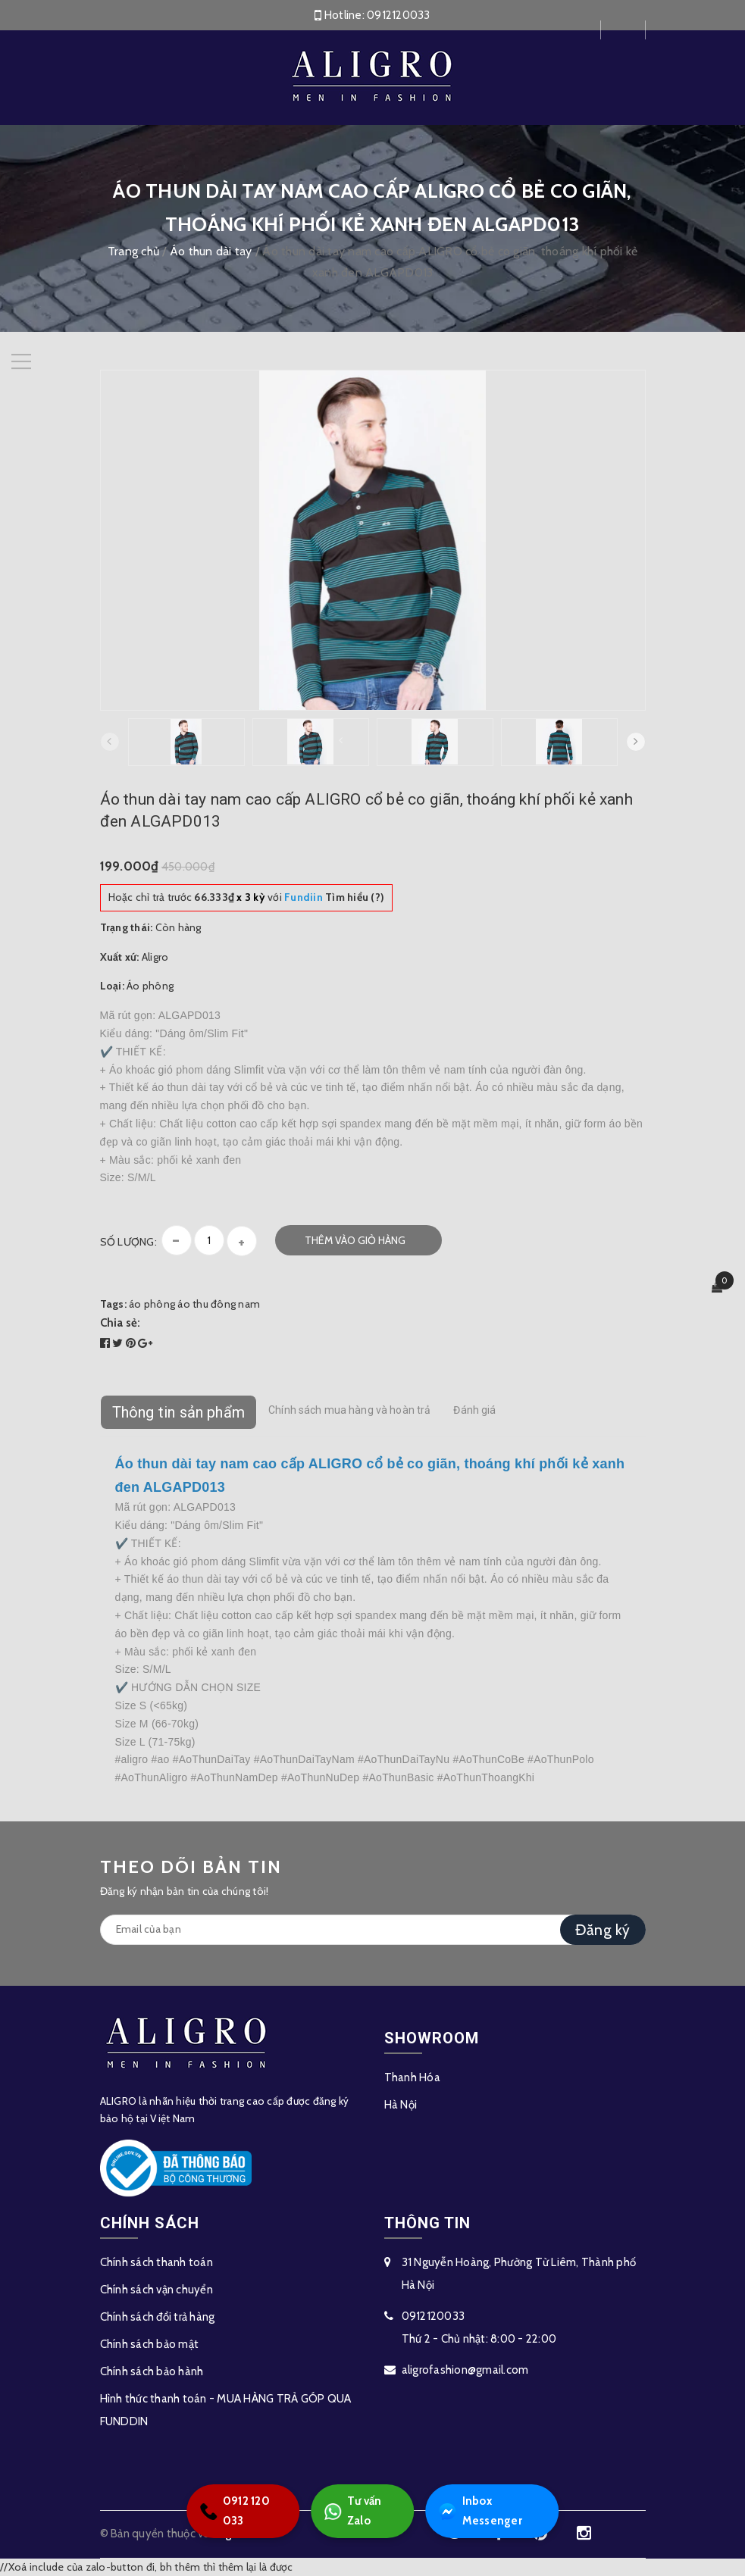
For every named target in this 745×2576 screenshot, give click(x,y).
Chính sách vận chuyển (156, 2289)
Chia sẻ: (120, 1323)
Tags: (115, 1304)
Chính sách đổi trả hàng (157, 2317)
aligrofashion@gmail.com (465, 2370)
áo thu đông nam (218, 1304)
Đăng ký (603, 1930)
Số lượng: (128, 1242)
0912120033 (398, 15)
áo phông (152, 1304)
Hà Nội (401, 2105)
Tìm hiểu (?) (334, 897)
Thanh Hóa (412, 2077)
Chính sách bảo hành (152, 2371)
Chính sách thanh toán (156, 2262)
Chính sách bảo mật (149, 2344)
